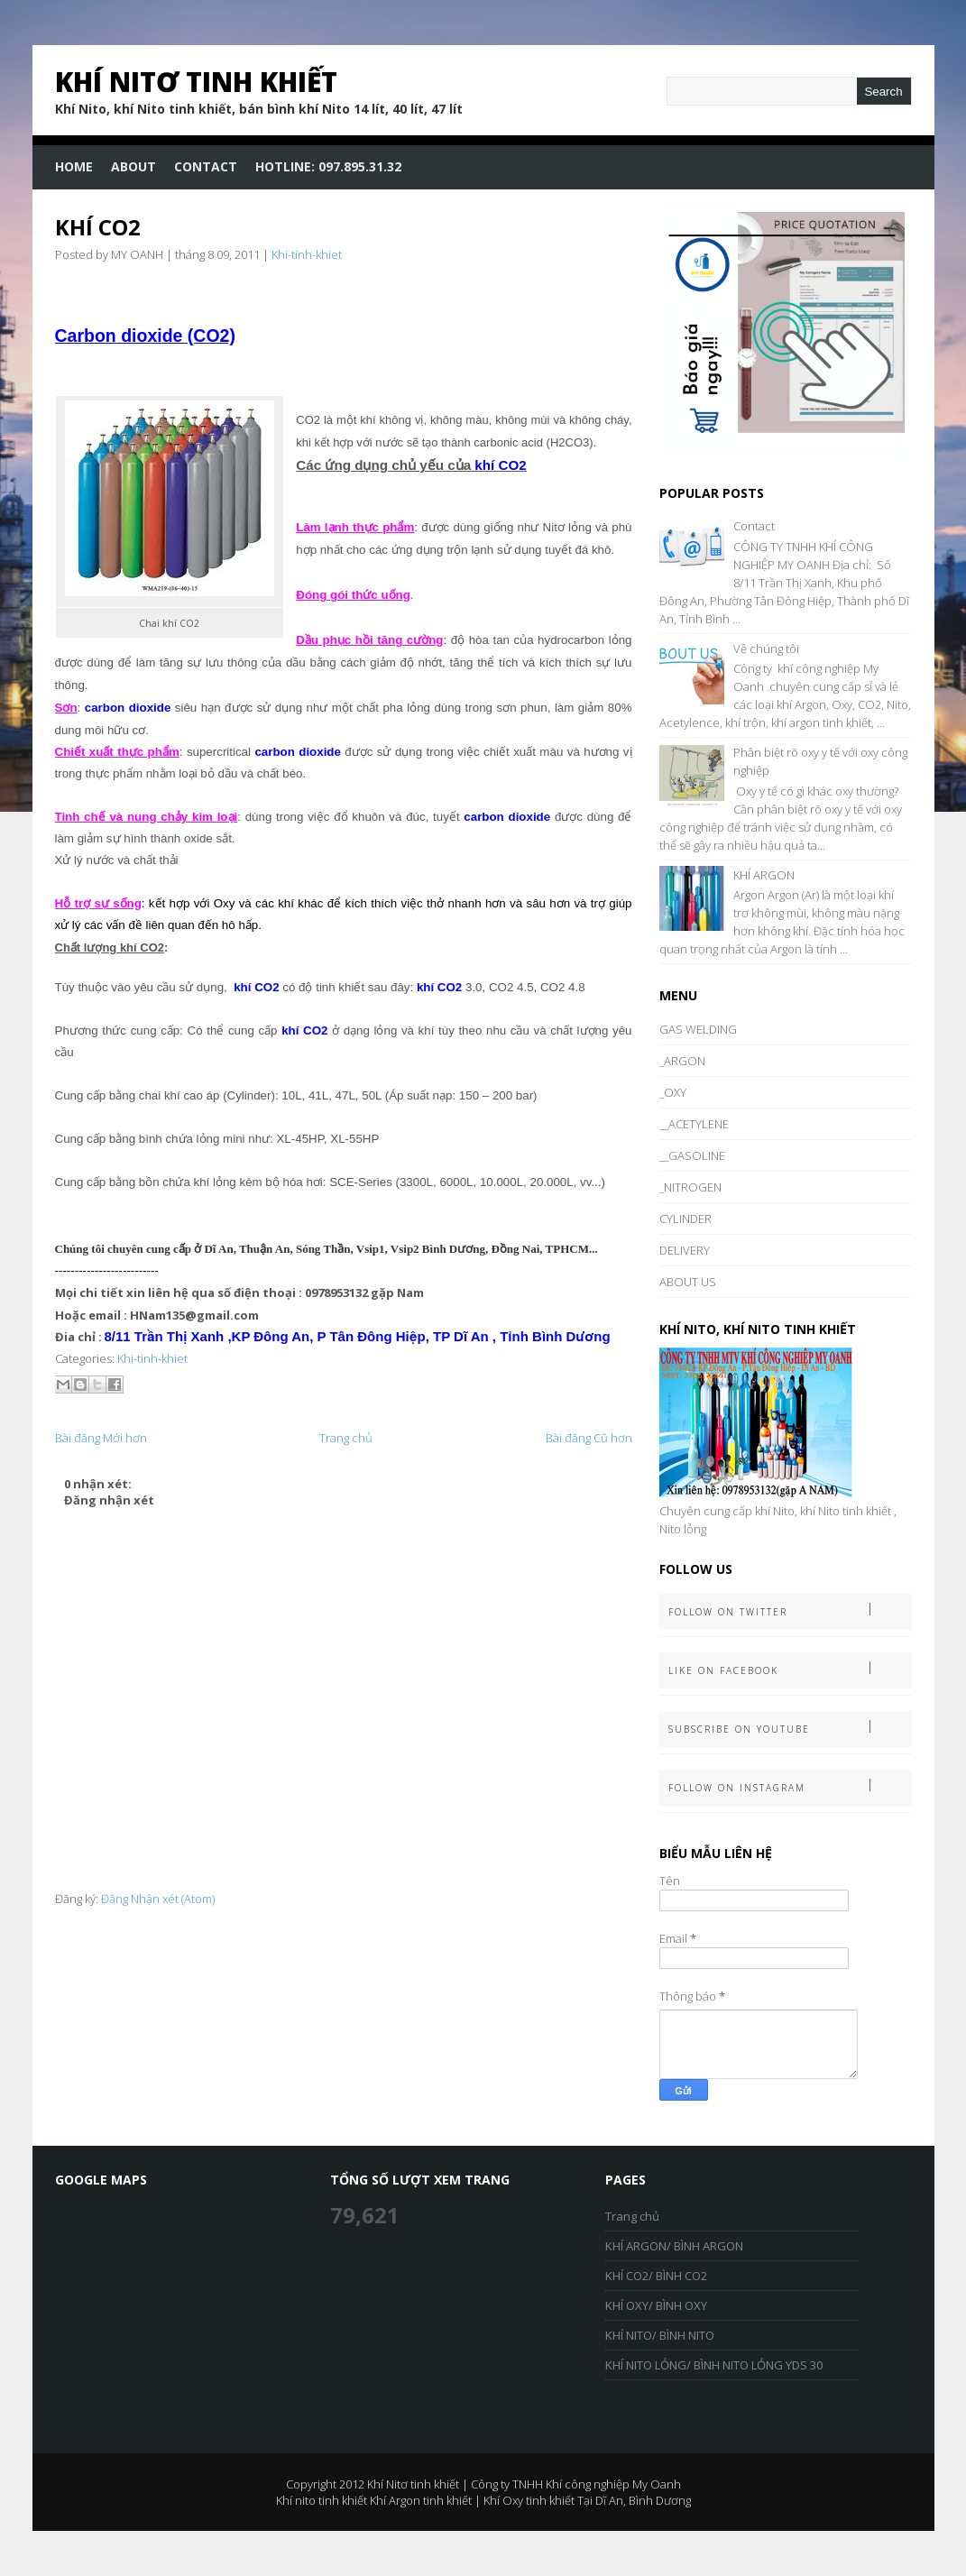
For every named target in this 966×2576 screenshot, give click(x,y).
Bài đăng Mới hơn (101, 1438)
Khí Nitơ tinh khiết (196, 81)
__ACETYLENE (694, 1124)
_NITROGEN (690, 1187)
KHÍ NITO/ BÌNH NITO (659, 2335)
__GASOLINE (692, 1155)
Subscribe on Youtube (789, 1727)
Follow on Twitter (789, 1610)
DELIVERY (684, 1250)
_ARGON (682, 1061)
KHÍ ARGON (764, 875)
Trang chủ (346, 1438)
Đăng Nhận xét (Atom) (158, 1899)
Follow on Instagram (789, 1786)
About (133, 166)
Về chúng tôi (766, 648)
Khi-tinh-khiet (306, 254)
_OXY (672, 1092)
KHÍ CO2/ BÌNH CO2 (656, 2276)
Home (74, 166)
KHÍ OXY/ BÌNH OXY (656, 2305)
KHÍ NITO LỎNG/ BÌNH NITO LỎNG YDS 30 (714, 2365)
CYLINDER (685, 1218)
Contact (205, 166)
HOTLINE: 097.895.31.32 (328, 166)
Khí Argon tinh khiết (421, 2500)
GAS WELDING (698, 1029)
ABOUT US (687, 1282)
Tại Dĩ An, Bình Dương (634, 2500)
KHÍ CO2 (98, 227)
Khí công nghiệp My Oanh (613, 2484)
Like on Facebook (789, 1669)
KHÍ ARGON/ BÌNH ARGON (674, 2246)
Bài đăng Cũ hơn (589, 1438)
